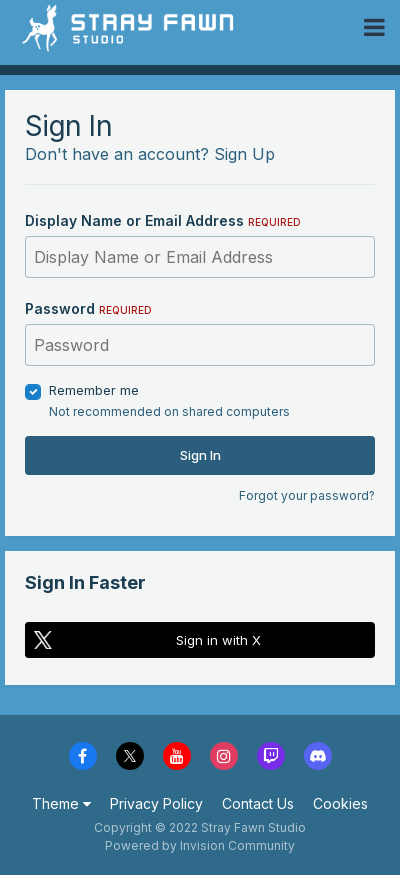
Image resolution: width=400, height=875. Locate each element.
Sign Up (244, 154)
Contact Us (258, 803)
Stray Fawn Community (134, 27)
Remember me (94, 390)
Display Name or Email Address (163, 220)
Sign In (200, 455)
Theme (61, 803)
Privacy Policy (156, 803)
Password (88, 308)
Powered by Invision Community (200, 845)
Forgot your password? (307, 495)
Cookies (340, 803)
